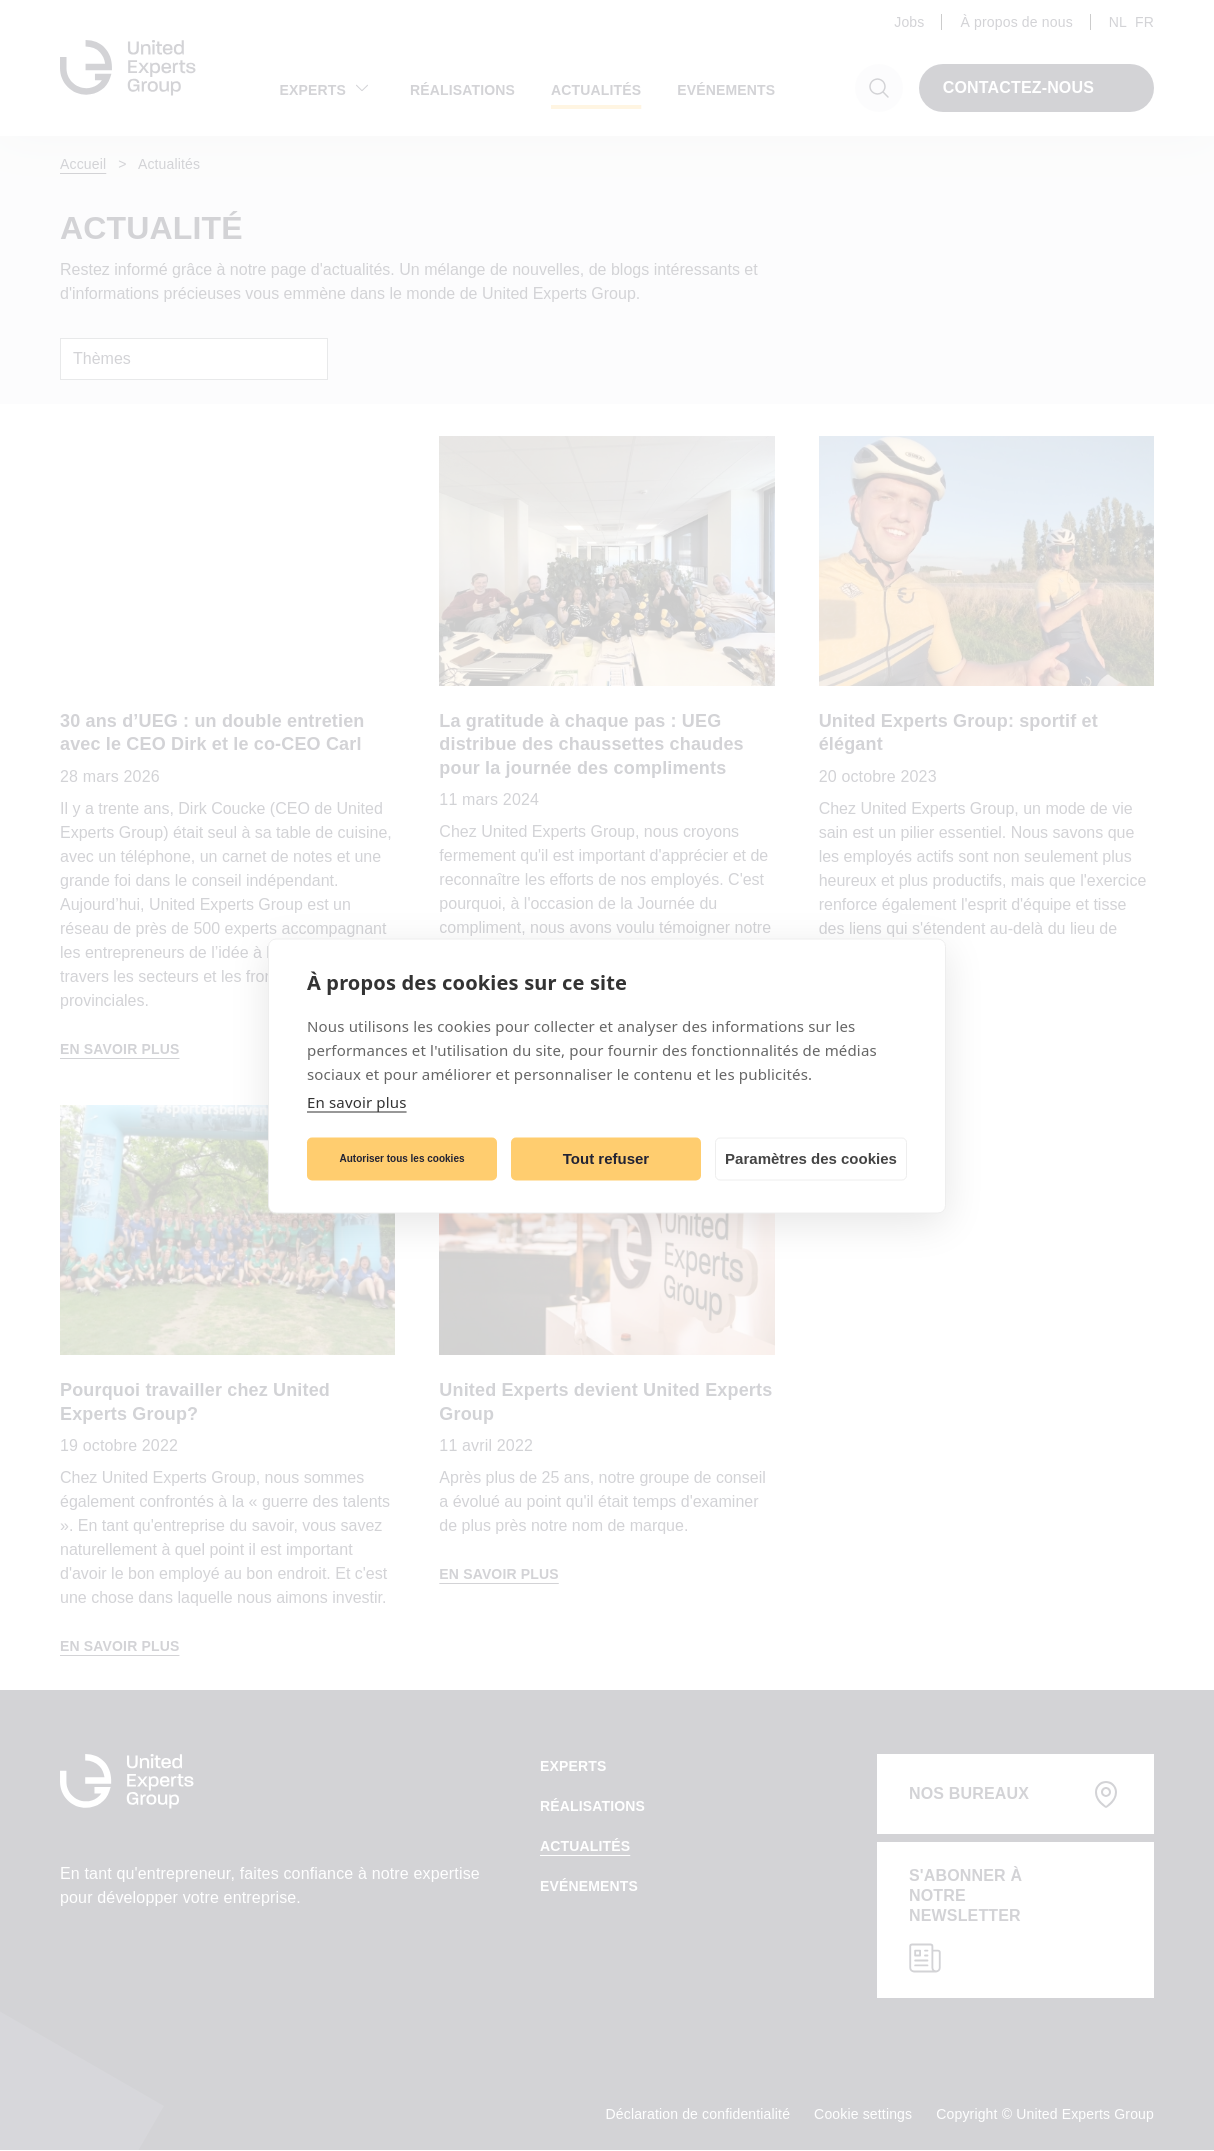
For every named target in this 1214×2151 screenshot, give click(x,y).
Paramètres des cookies (811, 1158)
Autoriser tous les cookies (401, 1158)
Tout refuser (606, 1158)
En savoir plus (357, 1101)
